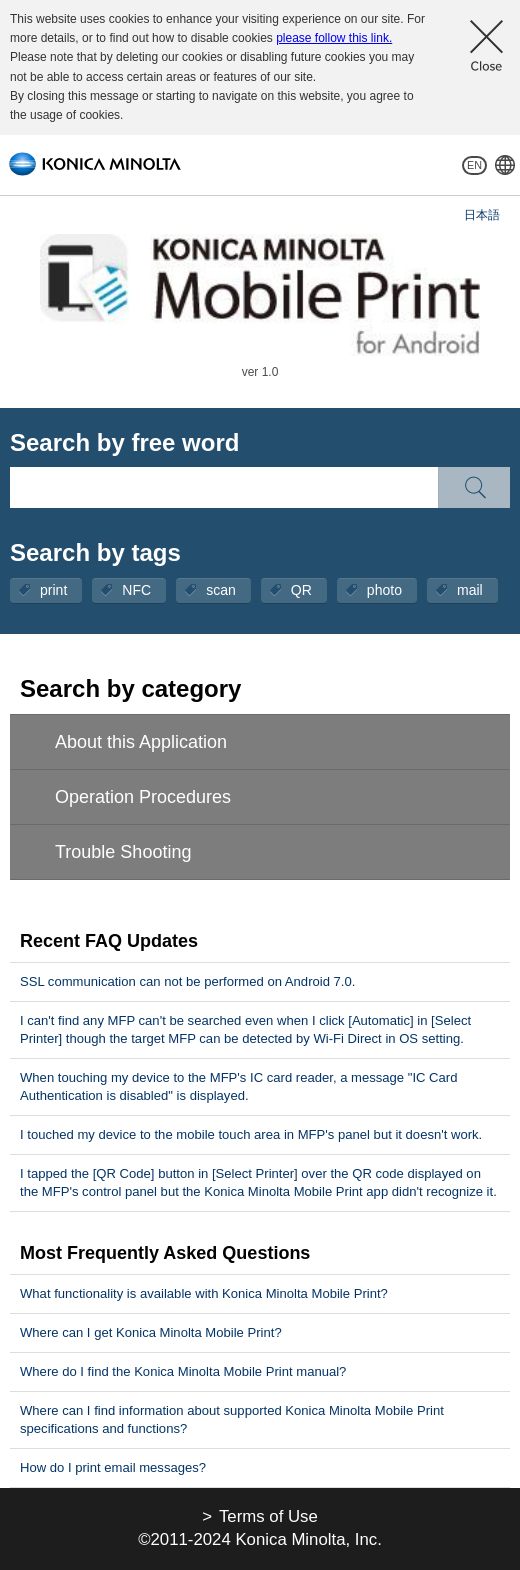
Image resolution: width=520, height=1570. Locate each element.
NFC (136, 590)
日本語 (482, 215)
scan (221, 590)
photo (384, 590)
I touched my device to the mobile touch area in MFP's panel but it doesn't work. (251, 1134)
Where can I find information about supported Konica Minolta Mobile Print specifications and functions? (232, 1419)
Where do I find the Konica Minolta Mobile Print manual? (183, 1371)
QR (301, 590)
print (53, 590)
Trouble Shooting (123, 852)
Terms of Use (268, 1516)
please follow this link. (334, 38)
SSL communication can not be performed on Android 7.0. (187, 981)
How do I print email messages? (113, 1467)
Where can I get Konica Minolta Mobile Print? (151, 1332)
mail (470, 590)
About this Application (141, 742)
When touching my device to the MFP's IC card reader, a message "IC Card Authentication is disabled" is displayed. (238, 1086)
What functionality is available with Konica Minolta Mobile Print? (204, 1293)
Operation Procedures (143, 797)
